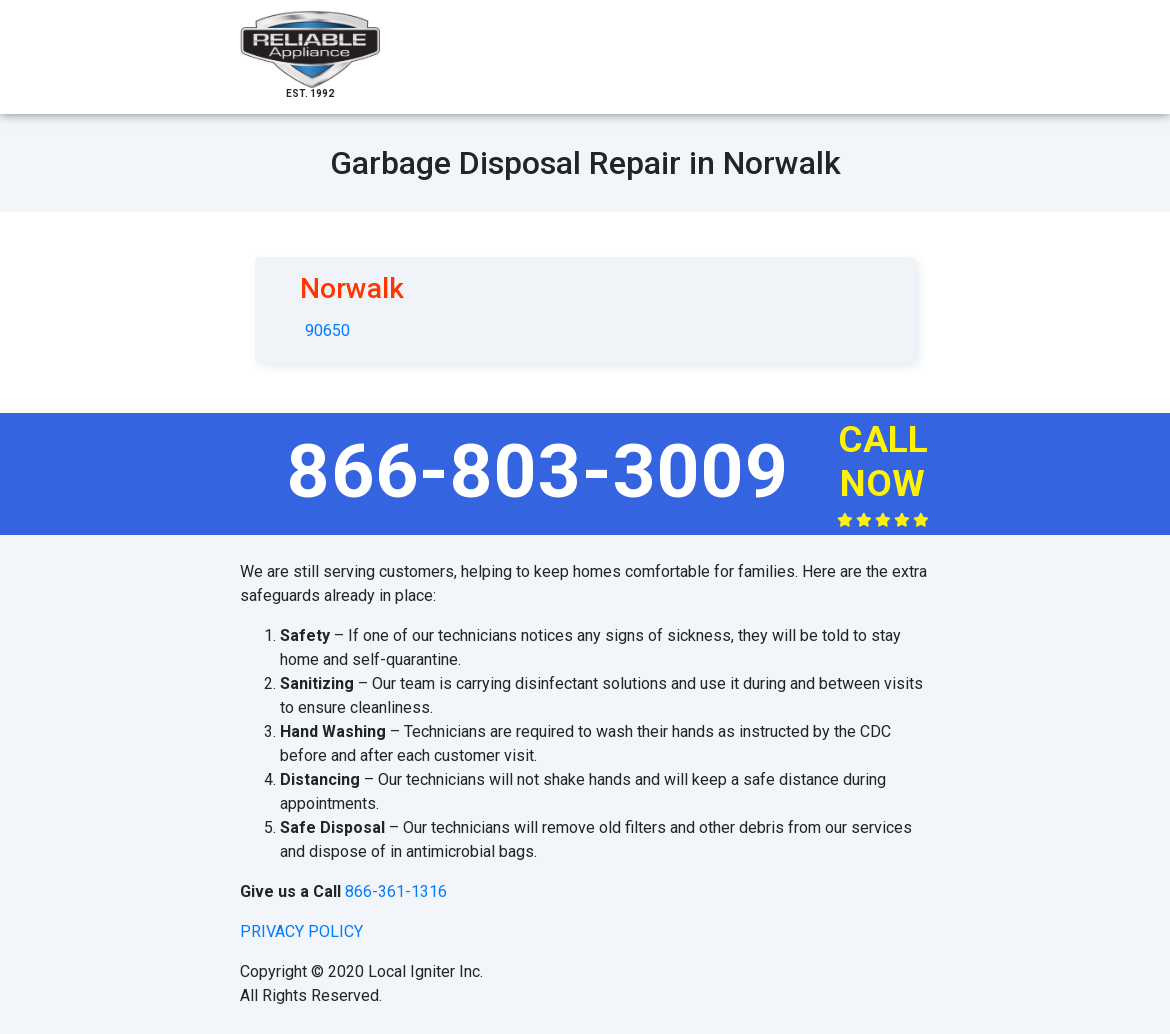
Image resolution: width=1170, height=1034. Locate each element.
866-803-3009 (538, 471)
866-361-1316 (396, 891)
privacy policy (301, 931)
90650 (327, 330)
